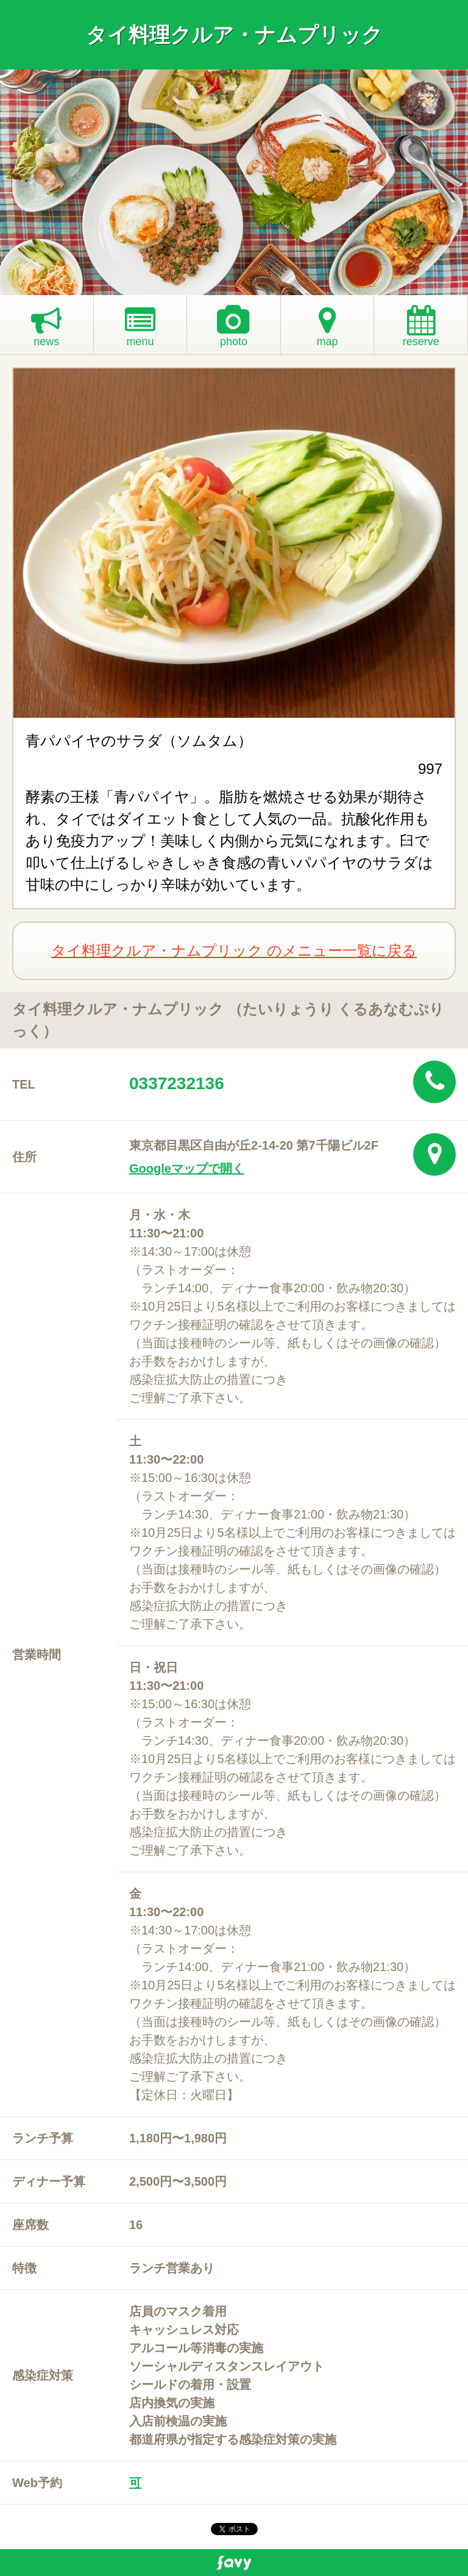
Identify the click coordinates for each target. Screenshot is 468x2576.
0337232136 (176, 1083)
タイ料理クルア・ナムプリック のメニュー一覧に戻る (234, 950)
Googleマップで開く (186, 1168)
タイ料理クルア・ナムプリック (234, 34)
